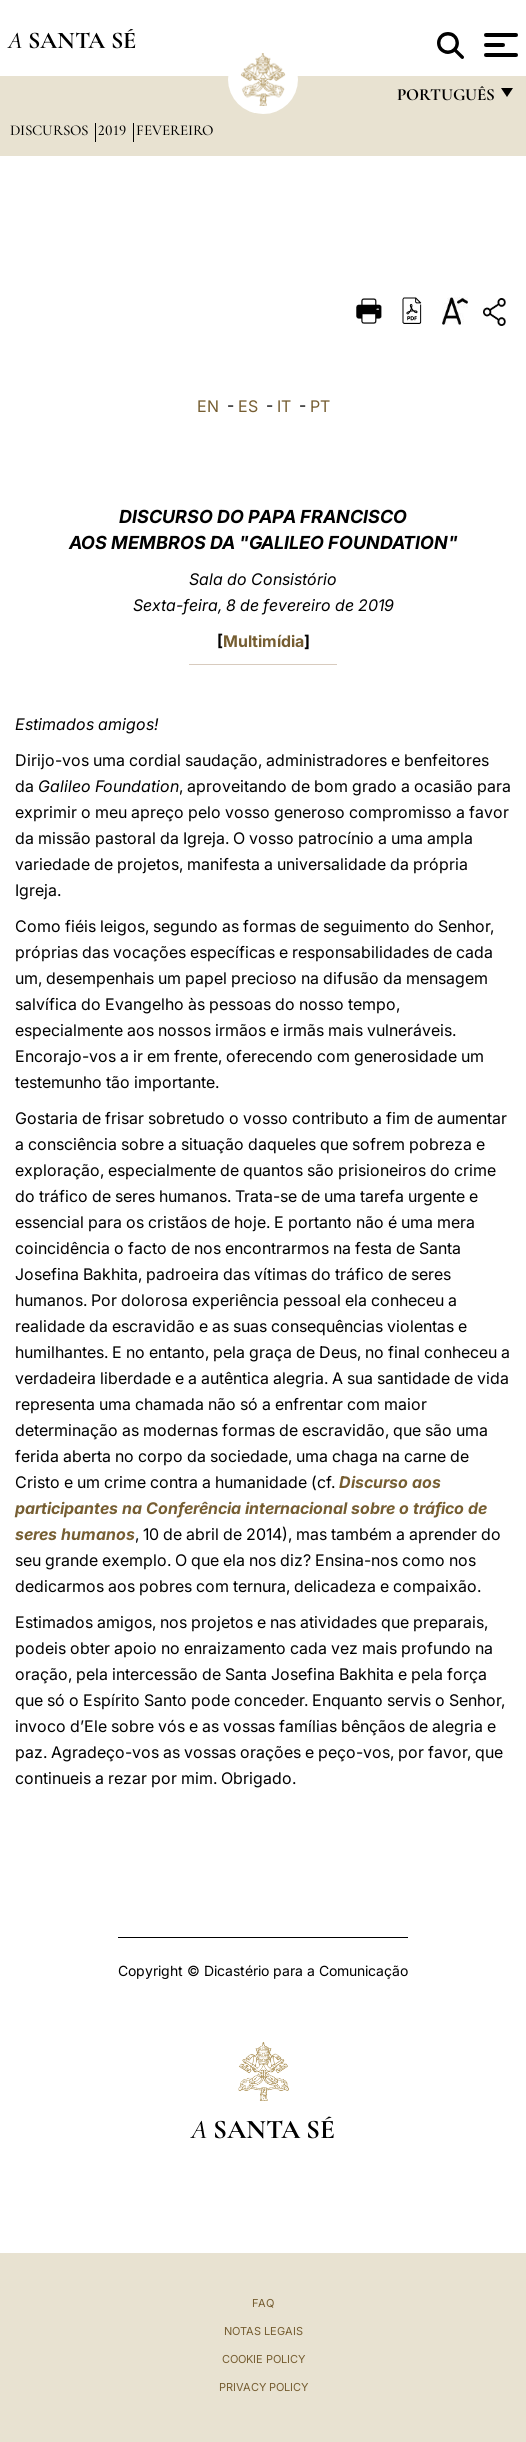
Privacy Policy (263, 2387)
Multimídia (263, 641)
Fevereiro (174, 130)
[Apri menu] (498, 45)
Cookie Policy (263, 2359)
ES (248, 406)
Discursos (51, 130)
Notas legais (263, 2331)
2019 (114, 130)
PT (320, 406)
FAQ (263, 2303)
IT (284, 406)
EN (208, 406)
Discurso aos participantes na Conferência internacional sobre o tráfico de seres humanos (251, 1508)
